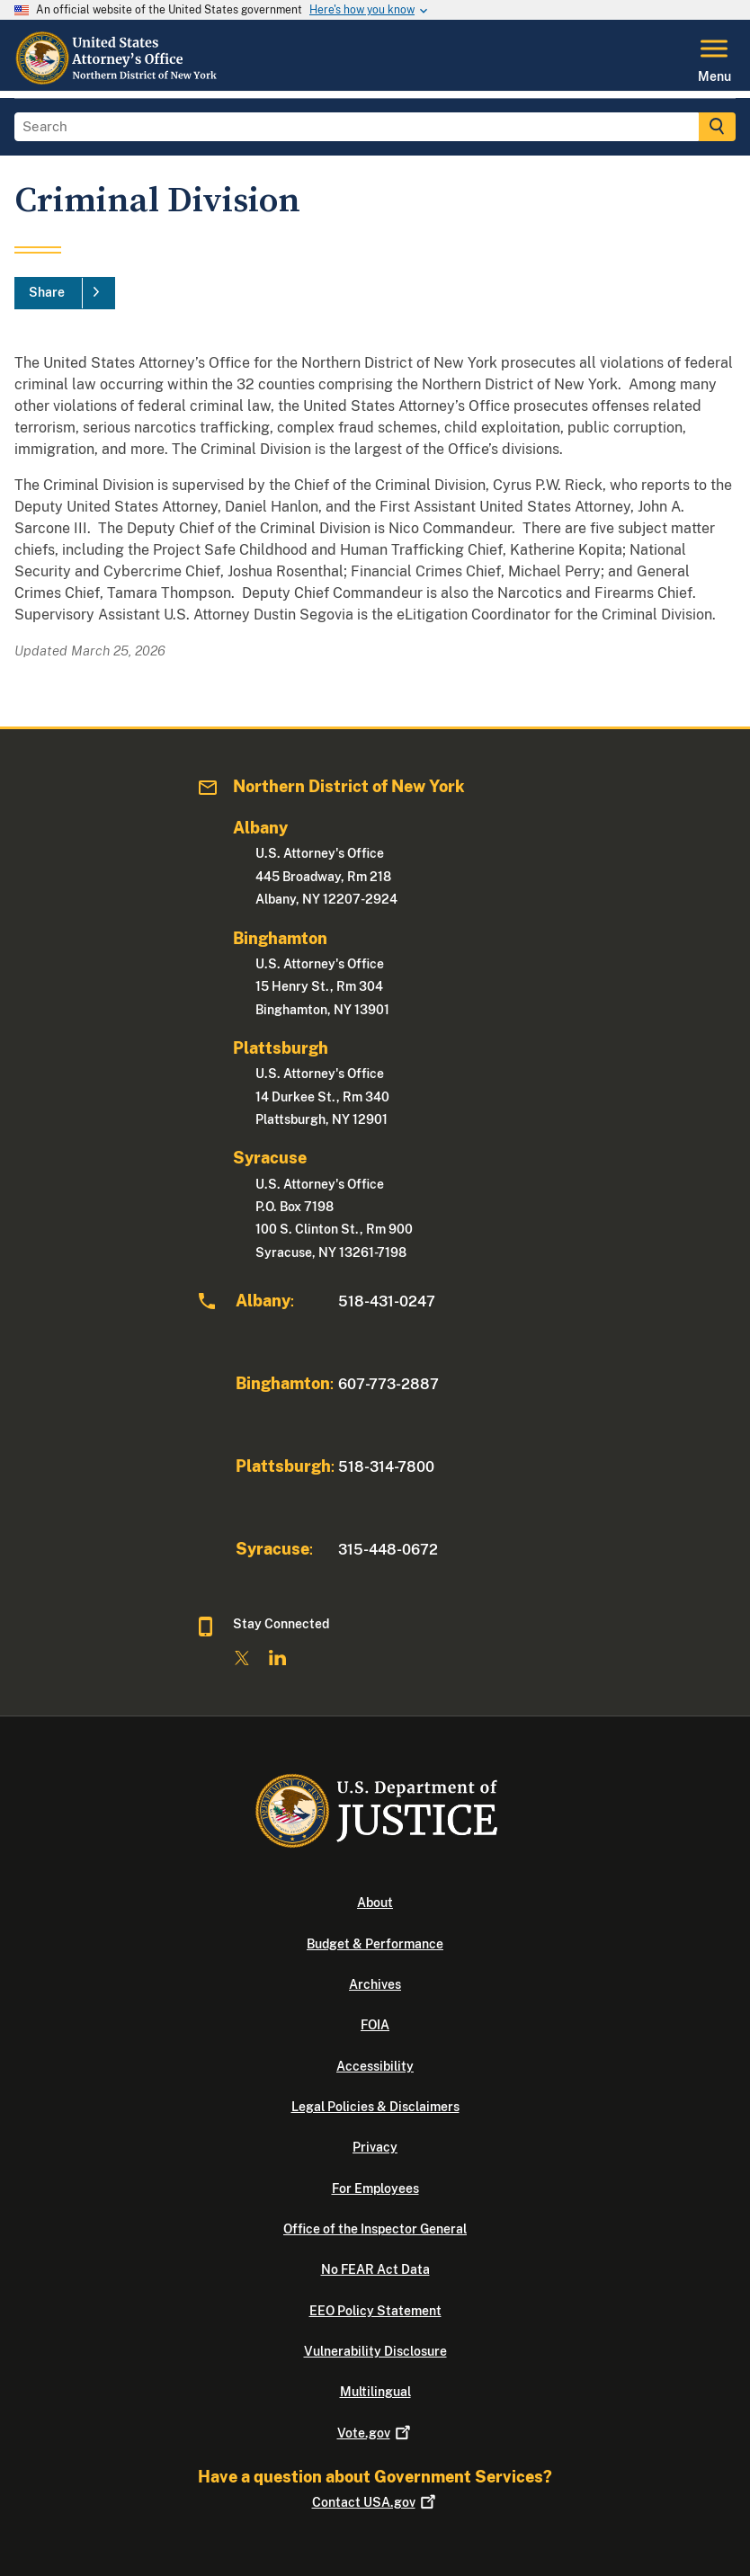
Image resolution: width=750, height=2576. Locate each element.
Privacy (375, 2147)
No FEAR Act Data (375, 2269)
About (375, 1902)
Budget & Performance (375, 1944)
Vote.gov (375, 2433)
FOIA (375, 2025)
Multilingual (375, 2391)
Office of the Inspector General (375, 2229)
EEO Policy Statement (375, 2311)
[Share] (64, 293)
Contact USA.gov (375, 2502)
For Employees (375, 2188)
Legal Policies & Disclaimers (375, 2106)
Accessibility (375, 2066)
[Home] (121, 80)
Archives (375, 1984)
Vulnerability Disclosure (375, 2351)
